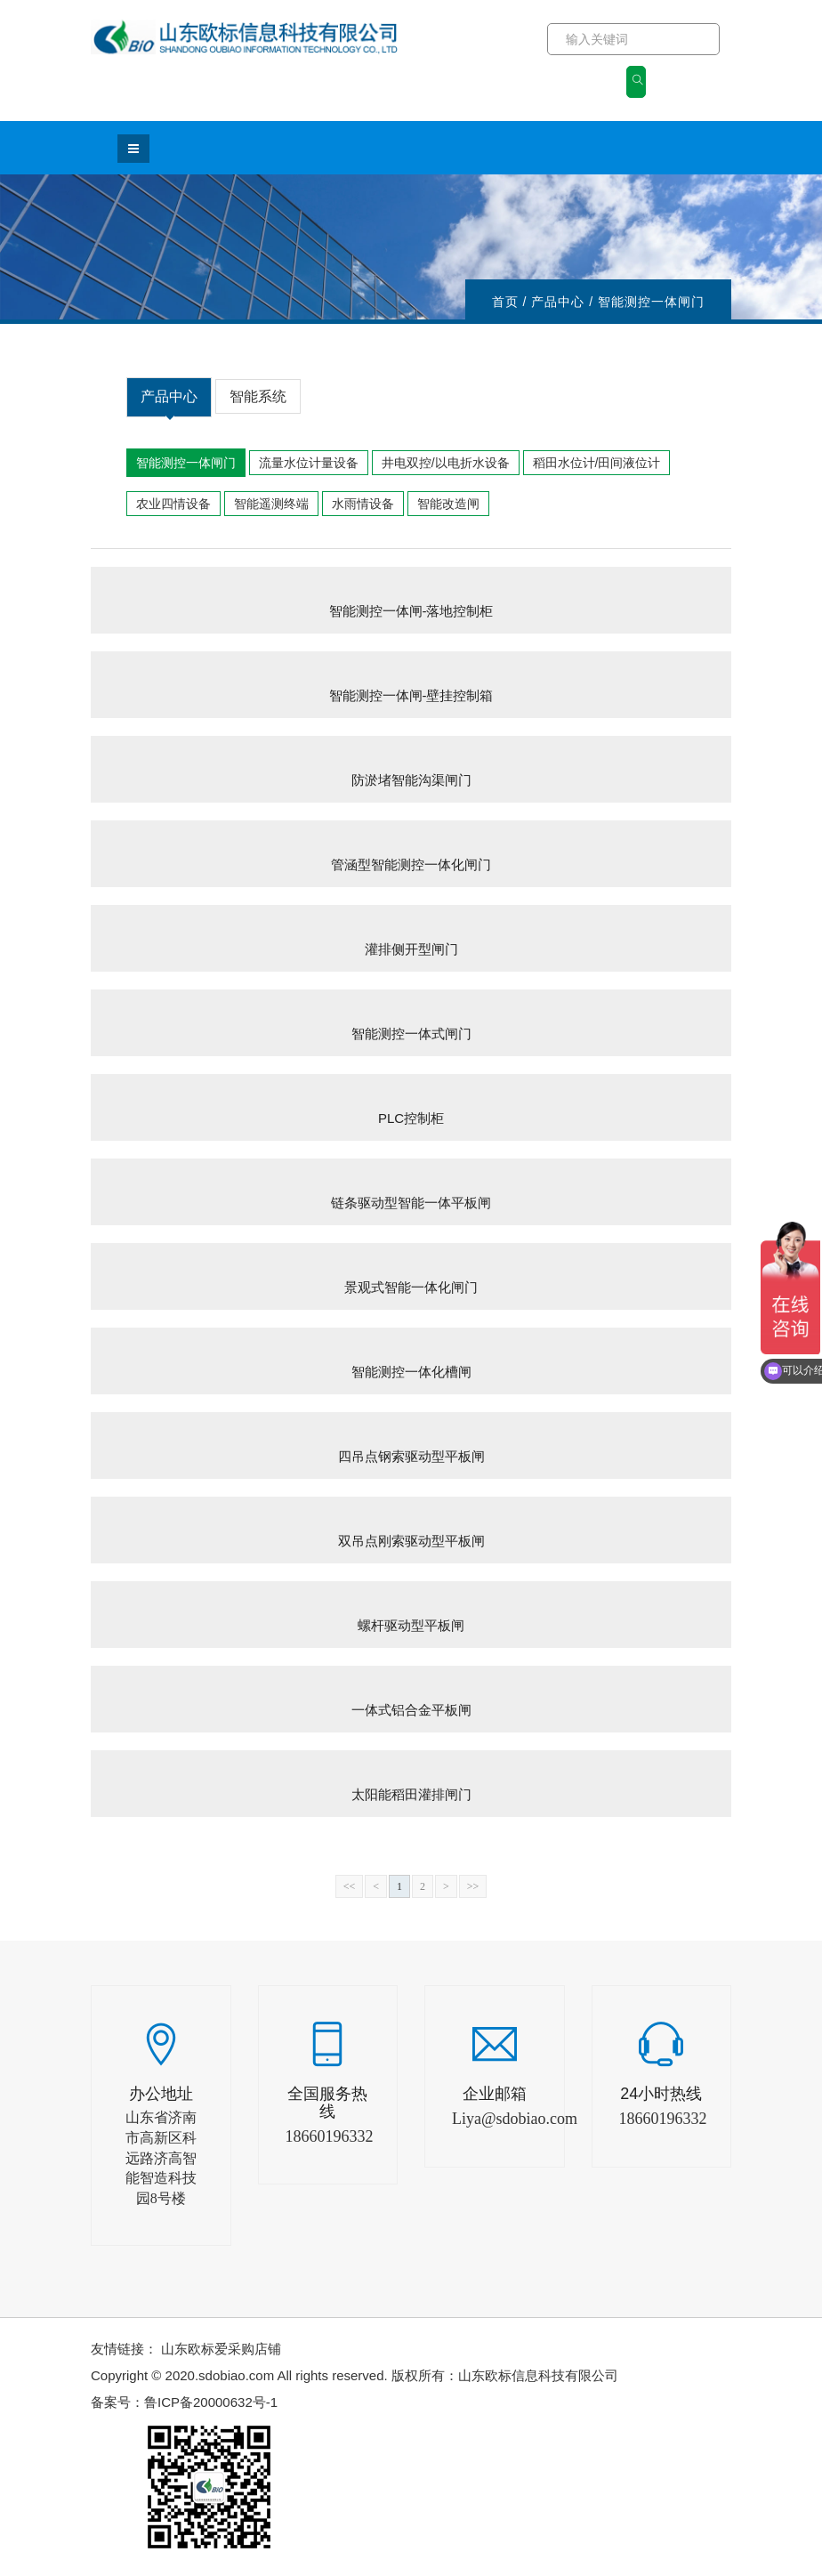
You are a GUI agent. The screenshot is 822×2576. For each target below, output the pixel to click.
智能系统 (258, 396)
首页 (505, 302)
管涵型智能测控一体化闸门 (411, 864)
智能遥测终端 (271, 504)
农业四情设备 (173, 504)
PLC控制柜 (411, 1118)
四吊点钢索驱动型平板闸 (411, 1456)
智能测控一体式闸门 (411, 1033)
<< (349, 1886)
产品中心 (169, 403)
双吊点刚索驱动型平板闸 (411, 1540)
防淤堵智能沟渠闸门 (411, 779)
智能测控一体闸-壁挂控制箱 (411, 695)
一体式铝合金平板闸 (411, 1709)
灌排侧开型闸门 (411, 949)
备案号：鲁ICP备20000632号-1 (184, 2402)
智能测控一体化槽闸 (411, 1371)
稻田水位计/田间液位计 (597, 463)
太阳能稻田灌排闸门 (411, 1794)
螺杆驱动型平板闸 (411, 1625)
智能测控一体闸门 (186, 463)
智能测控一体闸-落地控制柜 (411, 610)
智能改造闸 (448, 504)
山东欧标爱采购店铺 (221, 2348)
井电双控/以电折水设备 (446, 463)
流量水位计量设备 (309, 463)
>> (473, 1886)
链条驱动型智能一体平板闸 (411, 1202)
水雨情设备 (363, 504)
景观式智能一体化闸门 (411, 1287)
